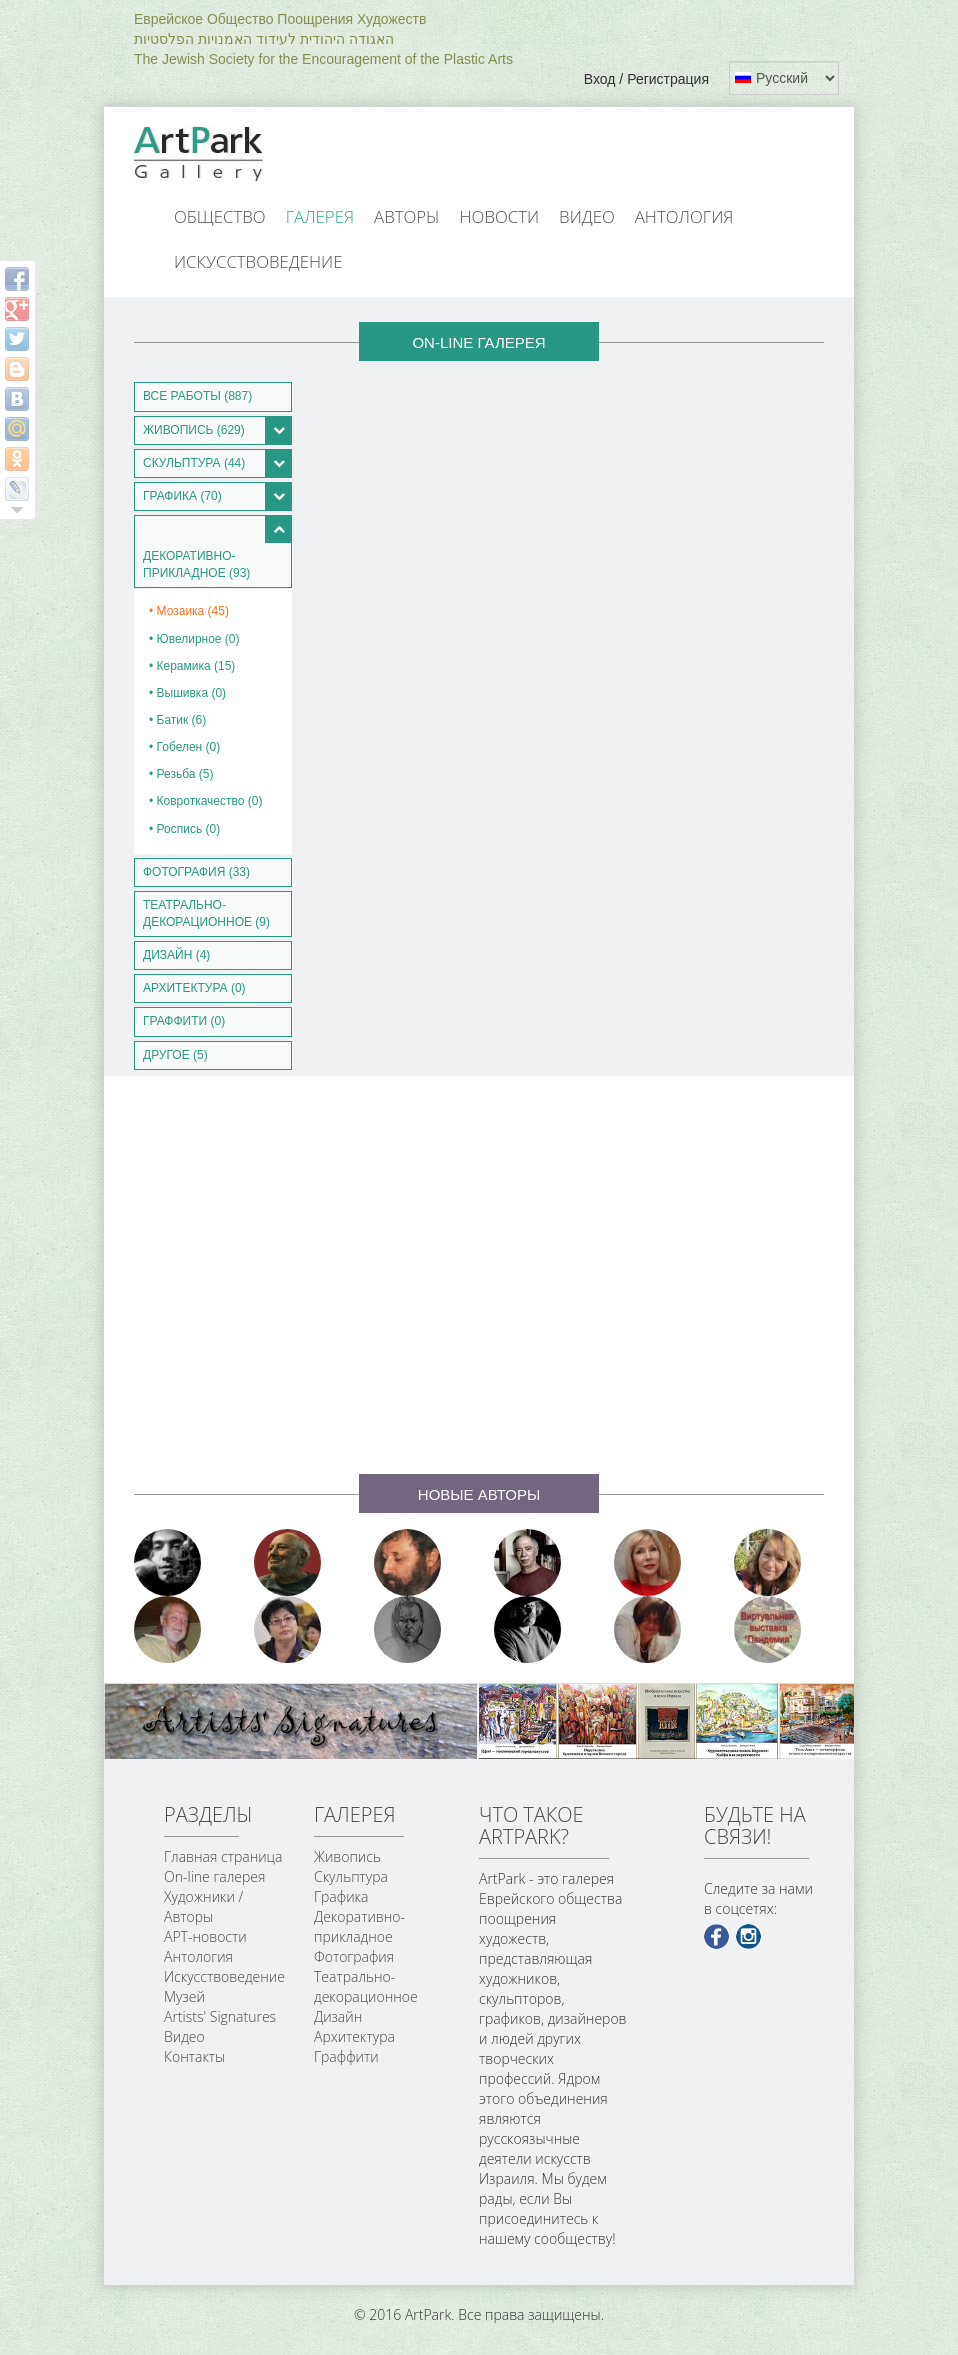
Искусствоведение (258, 261)
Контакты (194, 2056)
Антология (684, 216)
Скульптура (351, 1876)
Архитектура (354, 2036)
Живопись (347, 1856)
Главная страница (223, 1856)
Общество (220, 216)
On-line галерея (214, 1876)
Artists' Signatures (220, 2016)
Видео (587, 216)
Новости (500, 216)
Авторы (407, 216)
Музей (184, 1996)
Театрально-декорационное (366, 1986)
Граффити (346, 2056)
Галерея (320, 216)
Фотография (354, 1956)
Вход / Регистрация (646, 79)
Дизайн (338, 2016)
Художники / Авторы (203, 1906)
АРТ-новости (205, 1936)
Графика (341, 1896)
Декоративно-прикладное (359, 1926)
